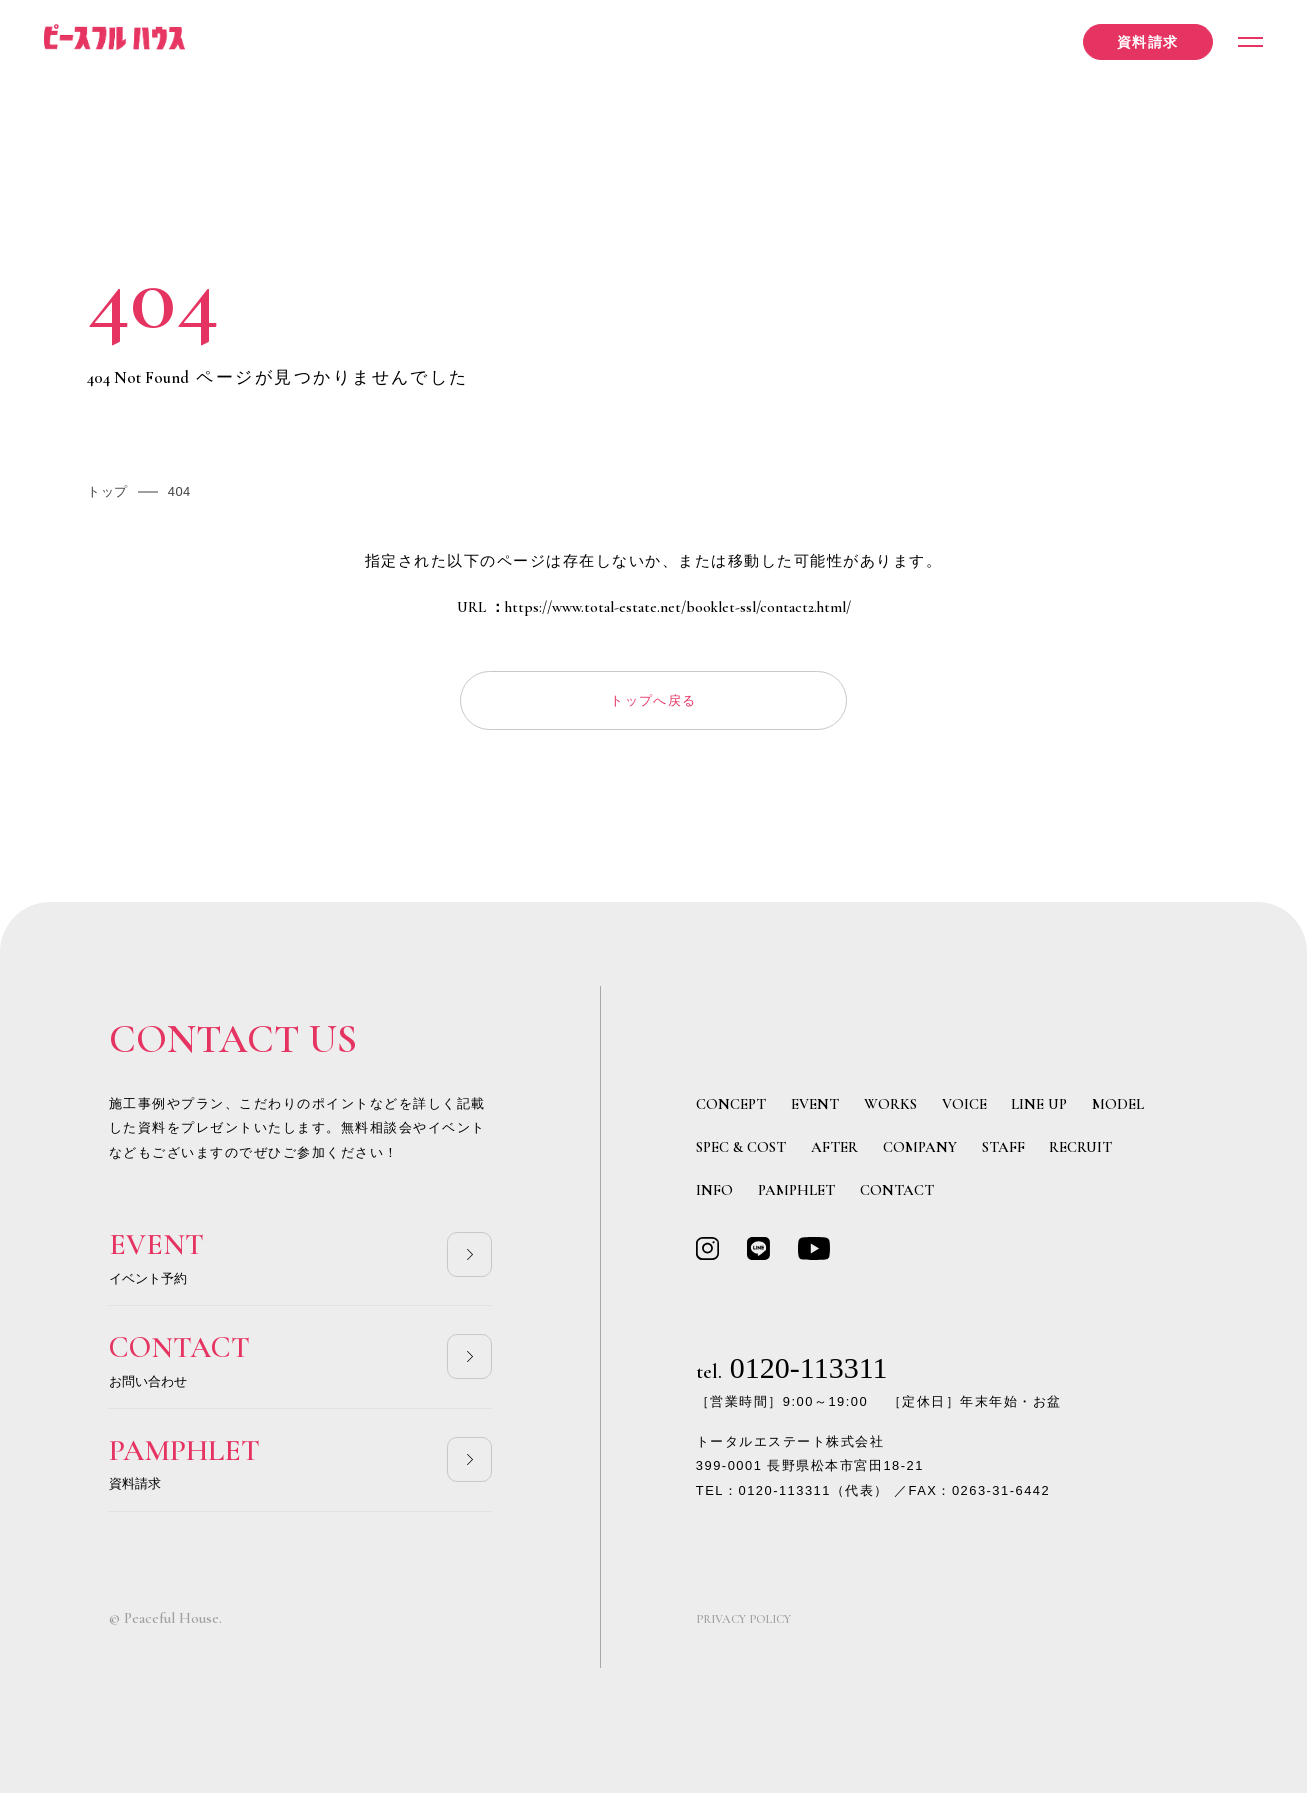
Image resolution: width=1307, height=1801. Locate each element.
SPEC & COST (741, 1153)
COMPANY (920, 1153)
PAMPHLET (796, 1196)
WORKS (890, 1110)
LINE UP (1039, 1110)
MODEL (1118, 1110)
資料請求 (1137, 43)
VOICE (964, 1110)
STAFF (1003, 1153)
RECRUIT (1080, 1153)
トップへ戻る (653, 703)
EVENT (815, 1110)
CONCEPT (731, 1110)
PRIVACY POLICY (750, 1628)
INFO (714, 1196)
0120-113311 (792, 1375)
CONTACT (897, 1196)
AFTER (834, 1153)
